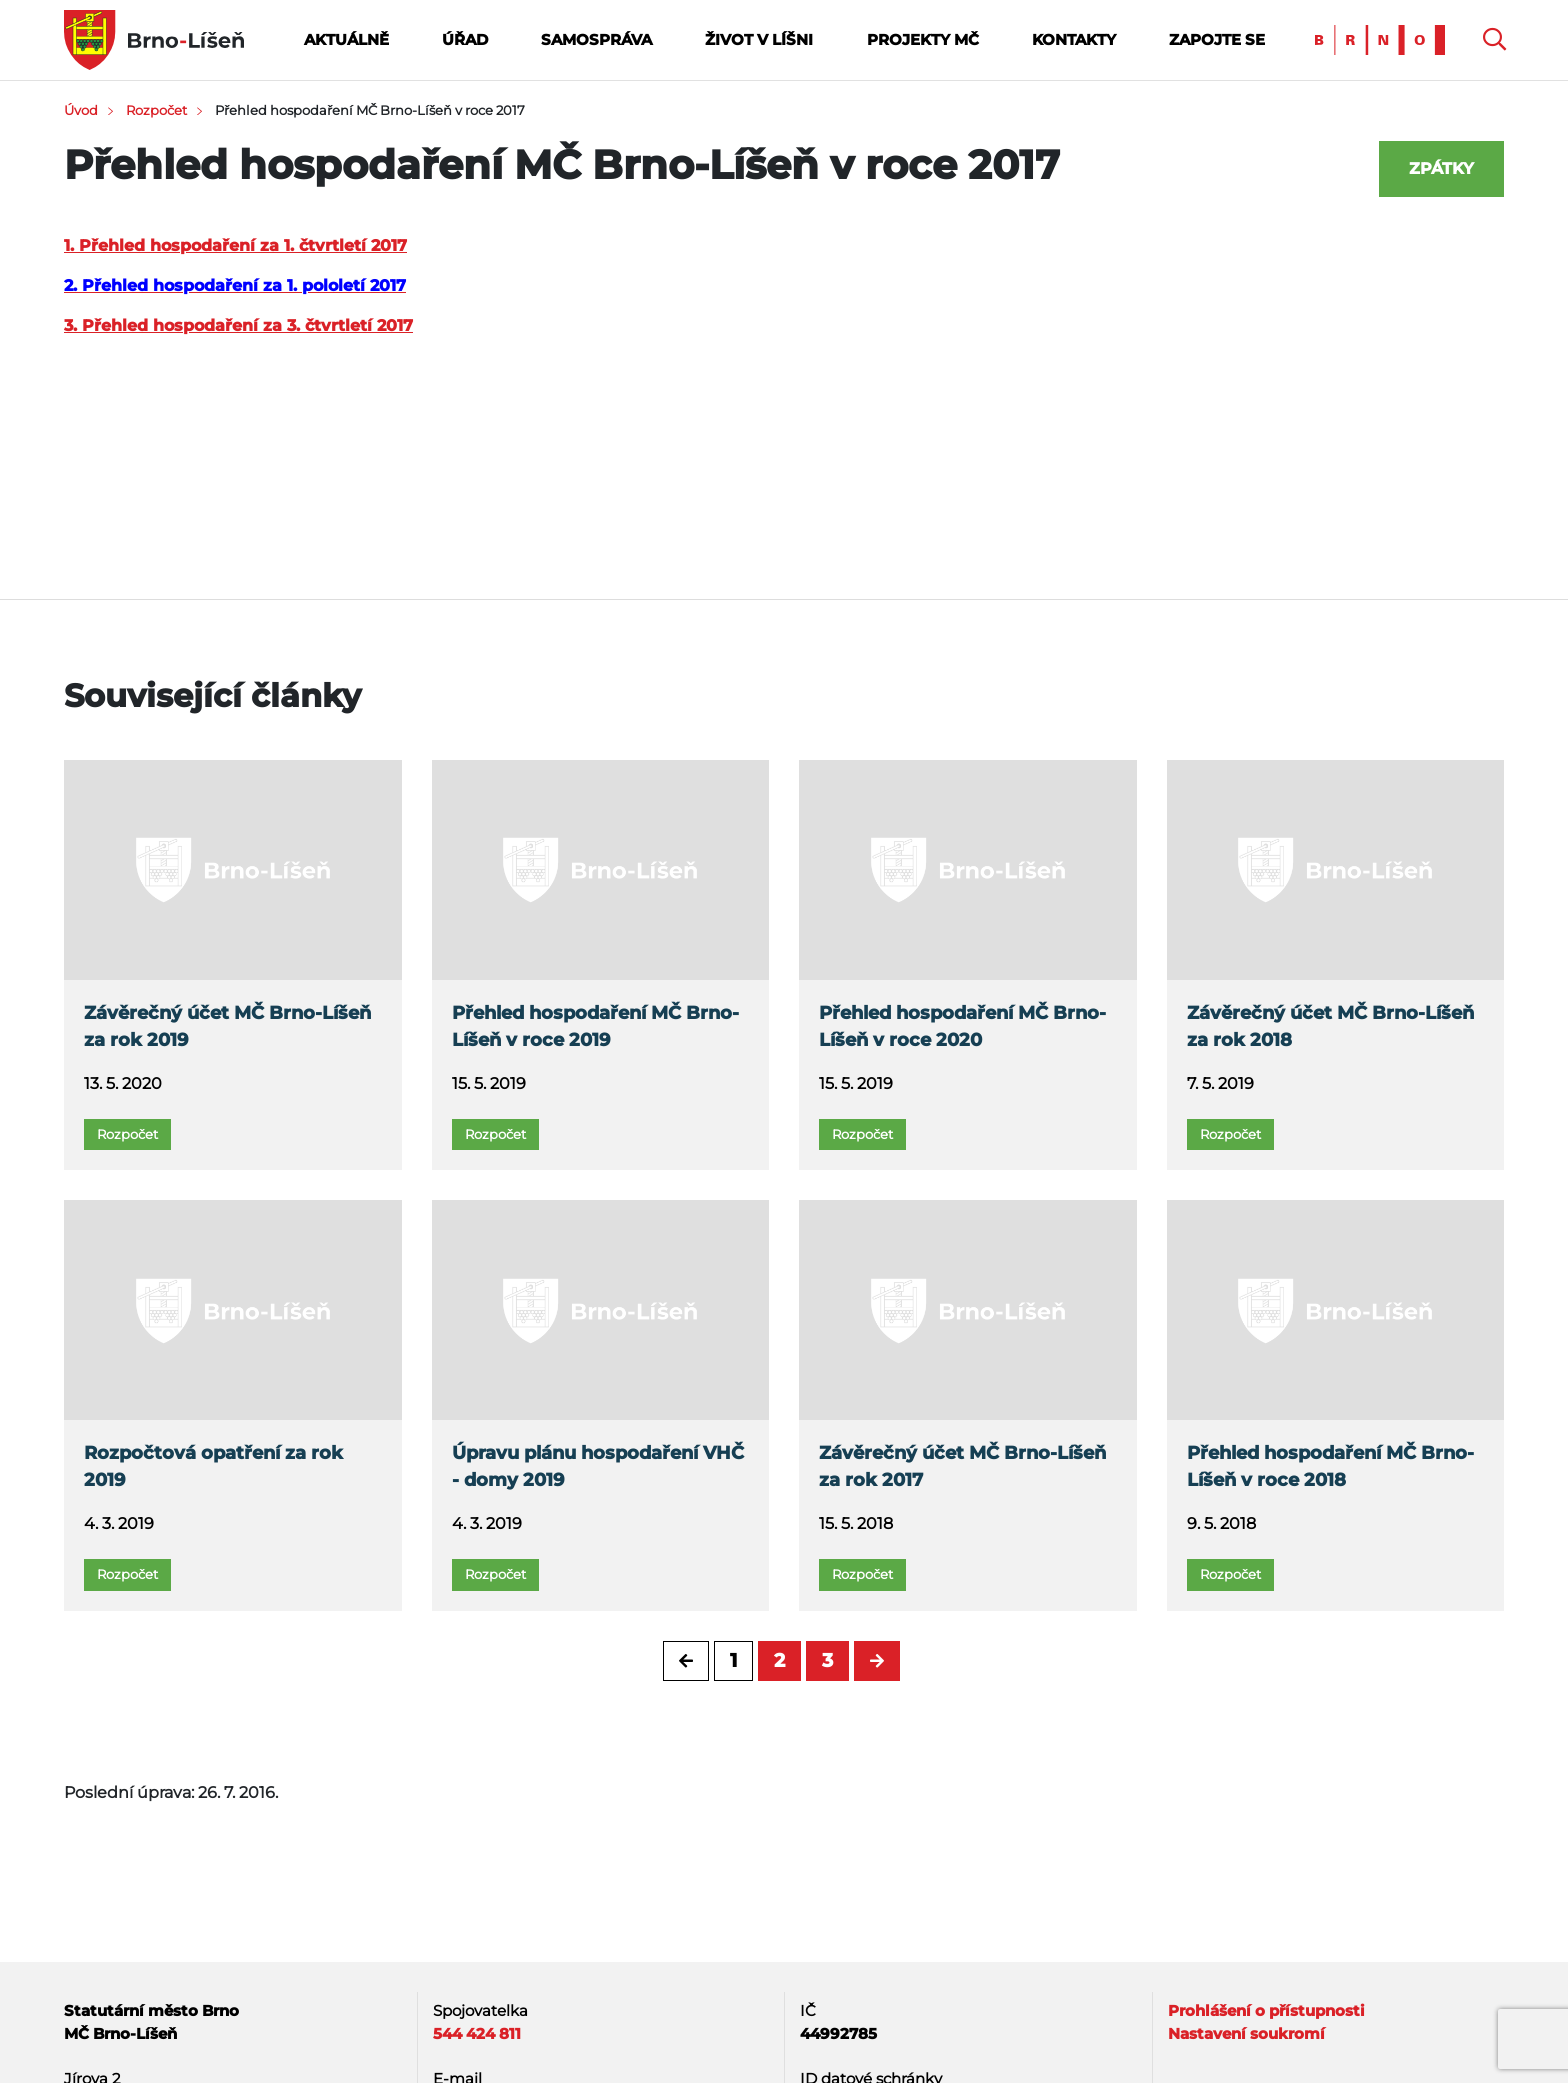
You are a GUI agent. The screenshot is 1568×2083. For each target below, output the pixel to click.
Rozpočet (156, 110)
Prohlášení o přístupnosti (1266, 2010)
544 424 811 (477, 2033)
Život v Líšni (759, 39)
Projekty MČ (923, 39)
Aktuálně (346, 39)
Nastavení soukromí (1246, 2033)
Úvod (81, 110)
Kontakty (1074, 39)
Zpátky (1441, 168)
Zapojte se (1217, 39)
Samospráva (596, 39)
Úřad (465, 39)
